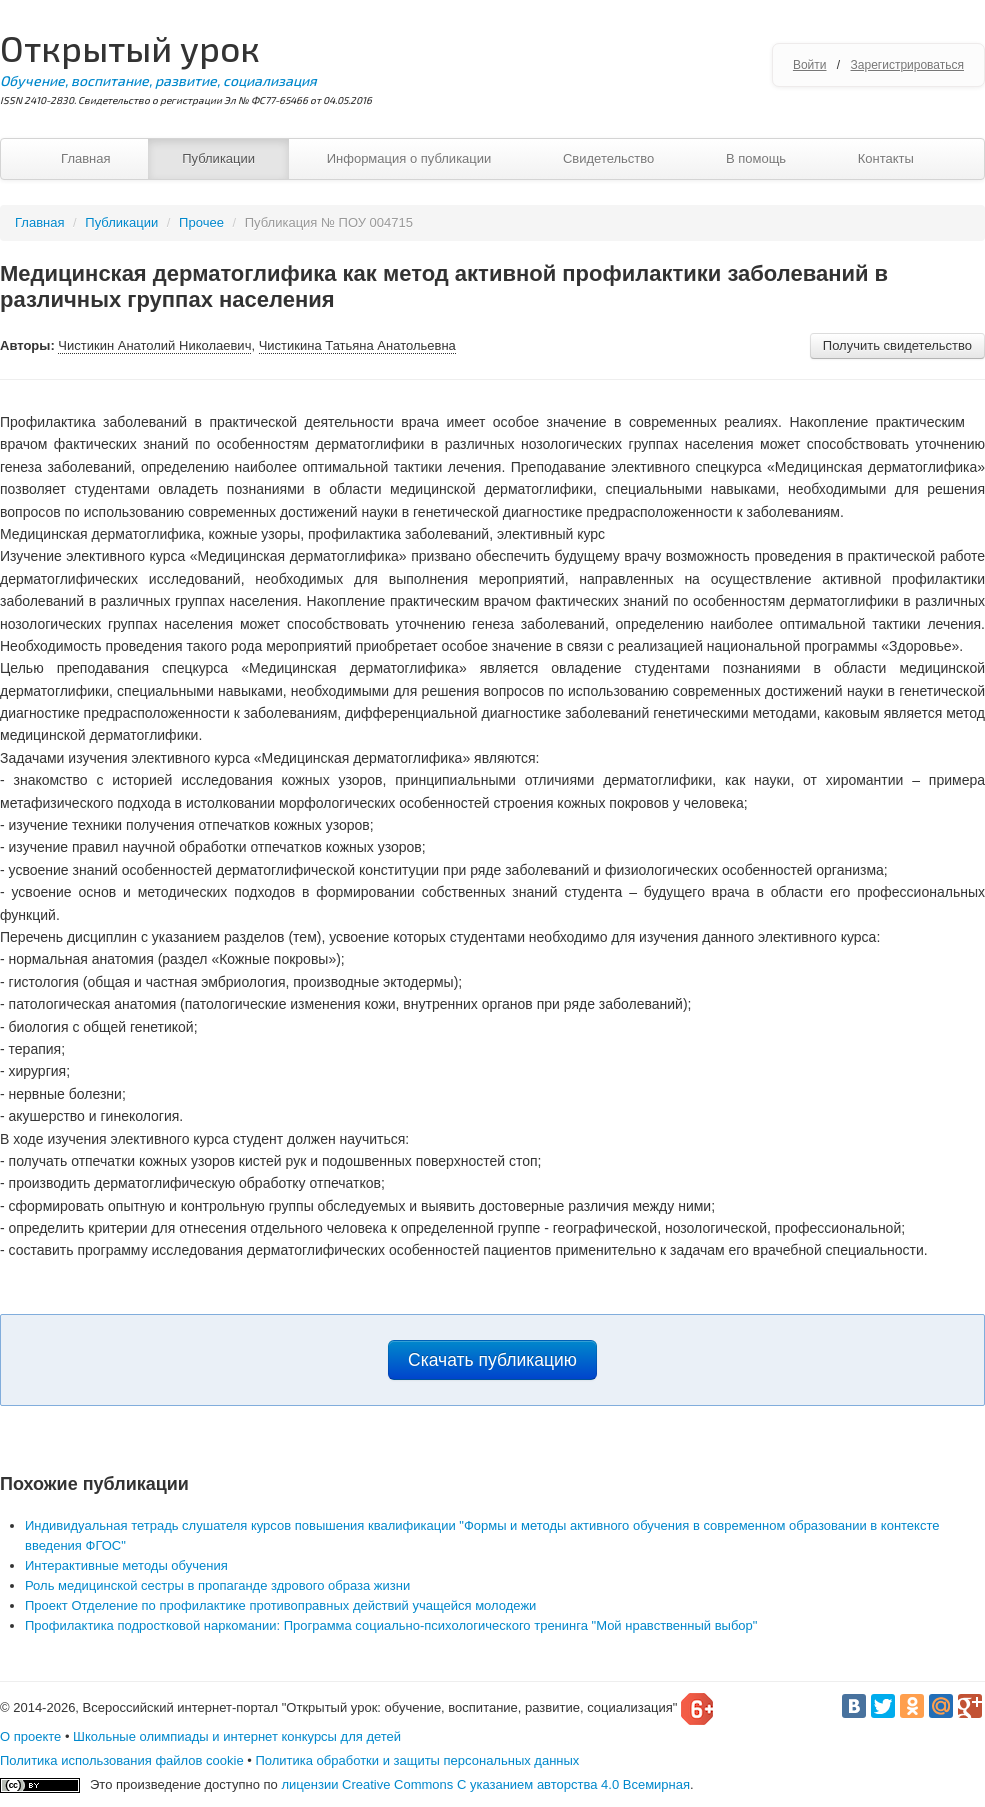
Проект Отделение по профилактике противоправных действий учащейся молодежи (280, 1605)
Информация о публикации (409, 158)
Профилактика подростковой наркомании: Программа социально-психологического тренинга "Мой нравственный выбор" (391, 1625)
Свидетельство (608, 158)
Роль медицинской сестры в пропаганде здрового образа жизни (217, 1585)
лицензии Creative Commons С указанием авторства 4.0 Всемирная (485, 1784)
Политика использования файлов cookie (122, 1760)
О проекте (30, 1736)
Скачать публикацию (492, 1360)
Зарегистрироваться (907, 65)
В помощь (756, 158)
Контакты (886, 158)
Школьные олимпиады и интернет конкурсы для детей (237, 1736)
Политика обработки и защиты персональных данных (417, 1760)
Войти (810, 65)
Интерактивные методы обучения (126, 1565)
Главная (85, 158)
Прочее (201, 222)
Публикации (218, 158)
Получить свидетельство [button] (897, 345)
